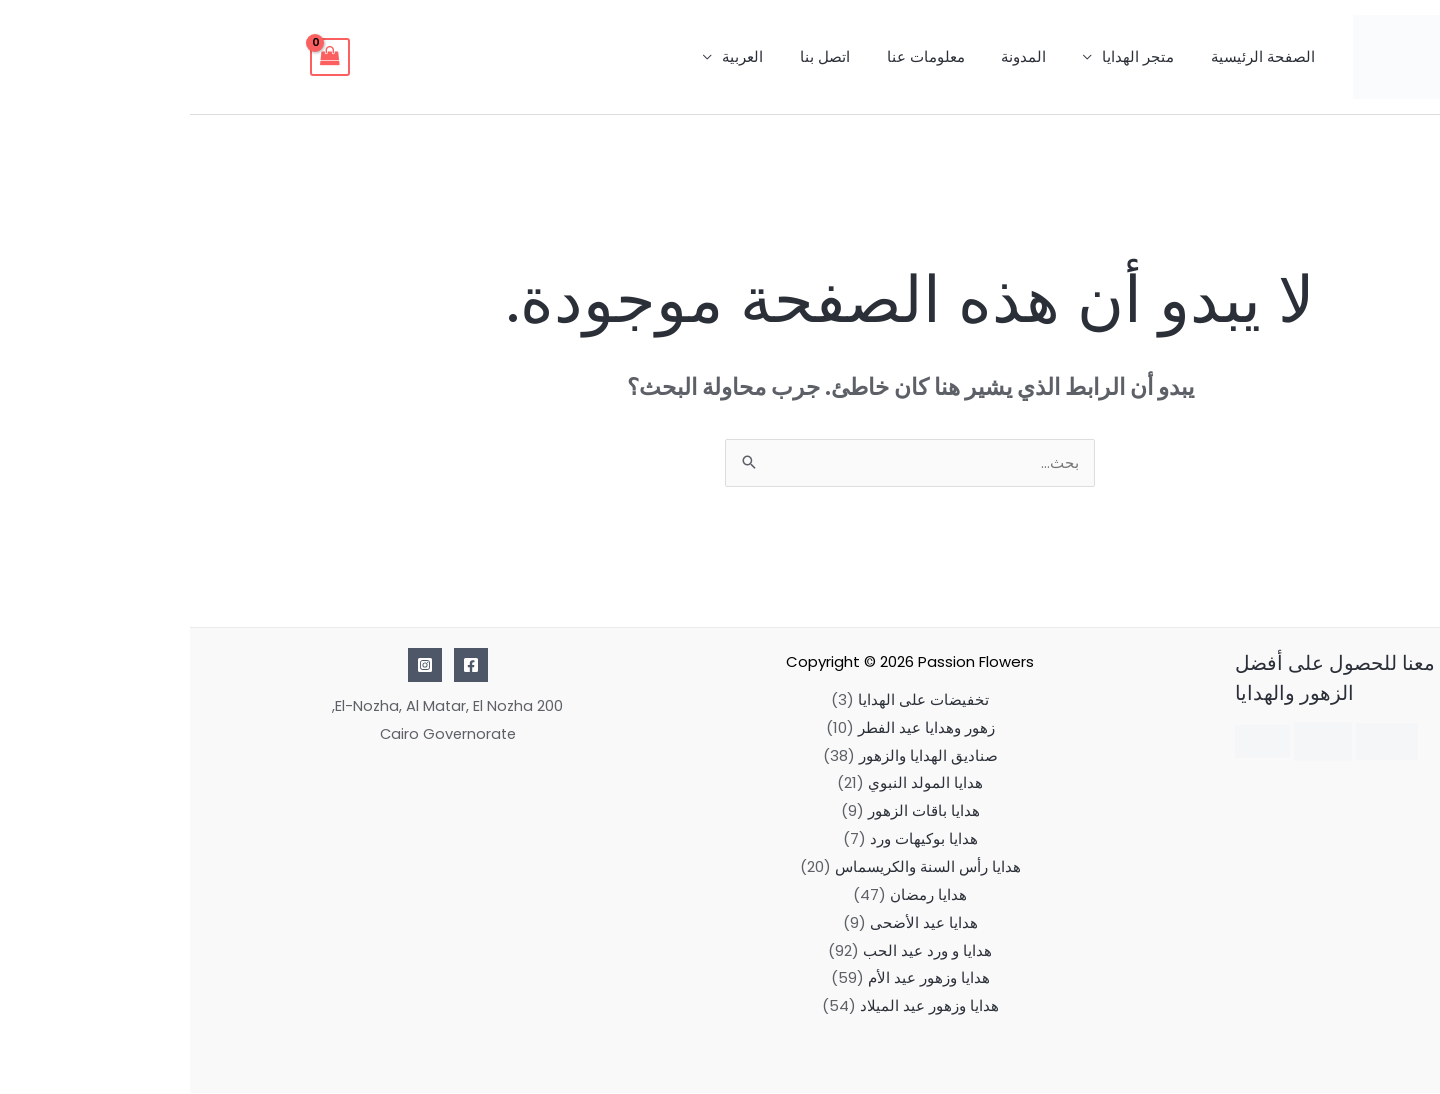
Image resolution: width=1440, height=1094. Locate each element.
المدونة (850, 56)
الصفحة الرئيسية (1076, 56)
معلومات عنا (759, 56)
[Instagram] (235, 666)
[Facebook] (281, 666)
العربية (589, 56)
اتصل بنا (665, 56)
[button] (1390, 1040)
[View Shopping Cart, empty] (140, 57)
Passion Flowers (786, 662)
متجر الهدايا (958, 56)
